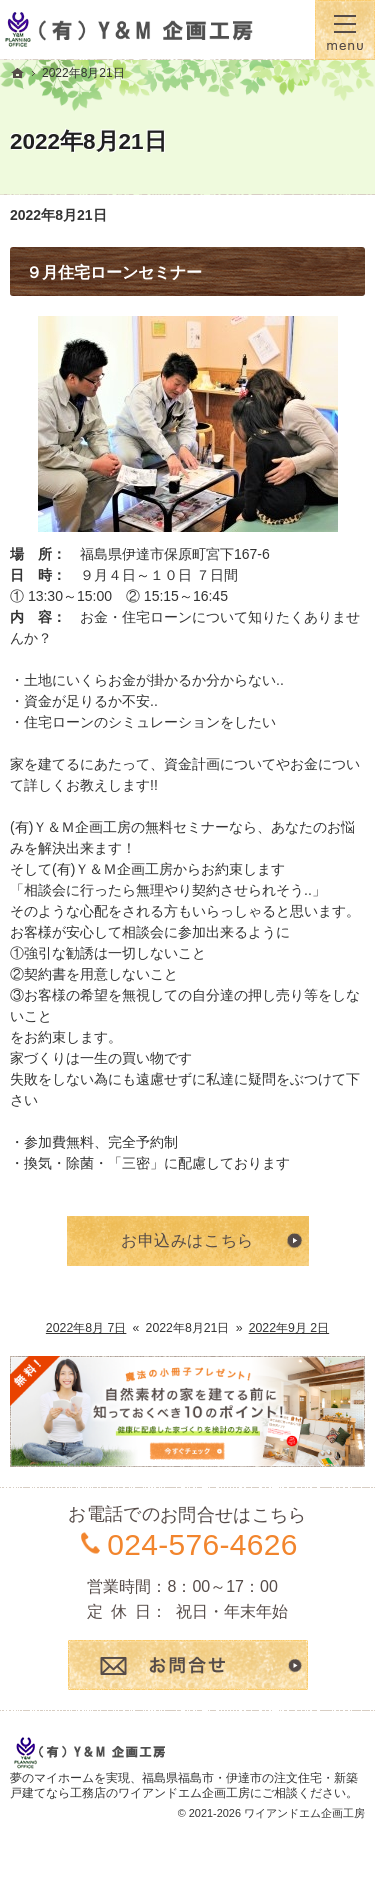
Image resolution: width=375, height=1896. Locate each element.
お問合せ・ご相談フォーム (188, 1665)
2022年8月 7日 (86, 1328)
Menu (345, 30)
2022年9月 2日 (289, 1328)
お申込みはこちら (187, 1240)
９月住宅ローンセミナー (114, 272)
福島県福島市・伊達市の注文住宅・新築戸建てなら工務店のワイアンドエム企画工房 (184, 1786)
